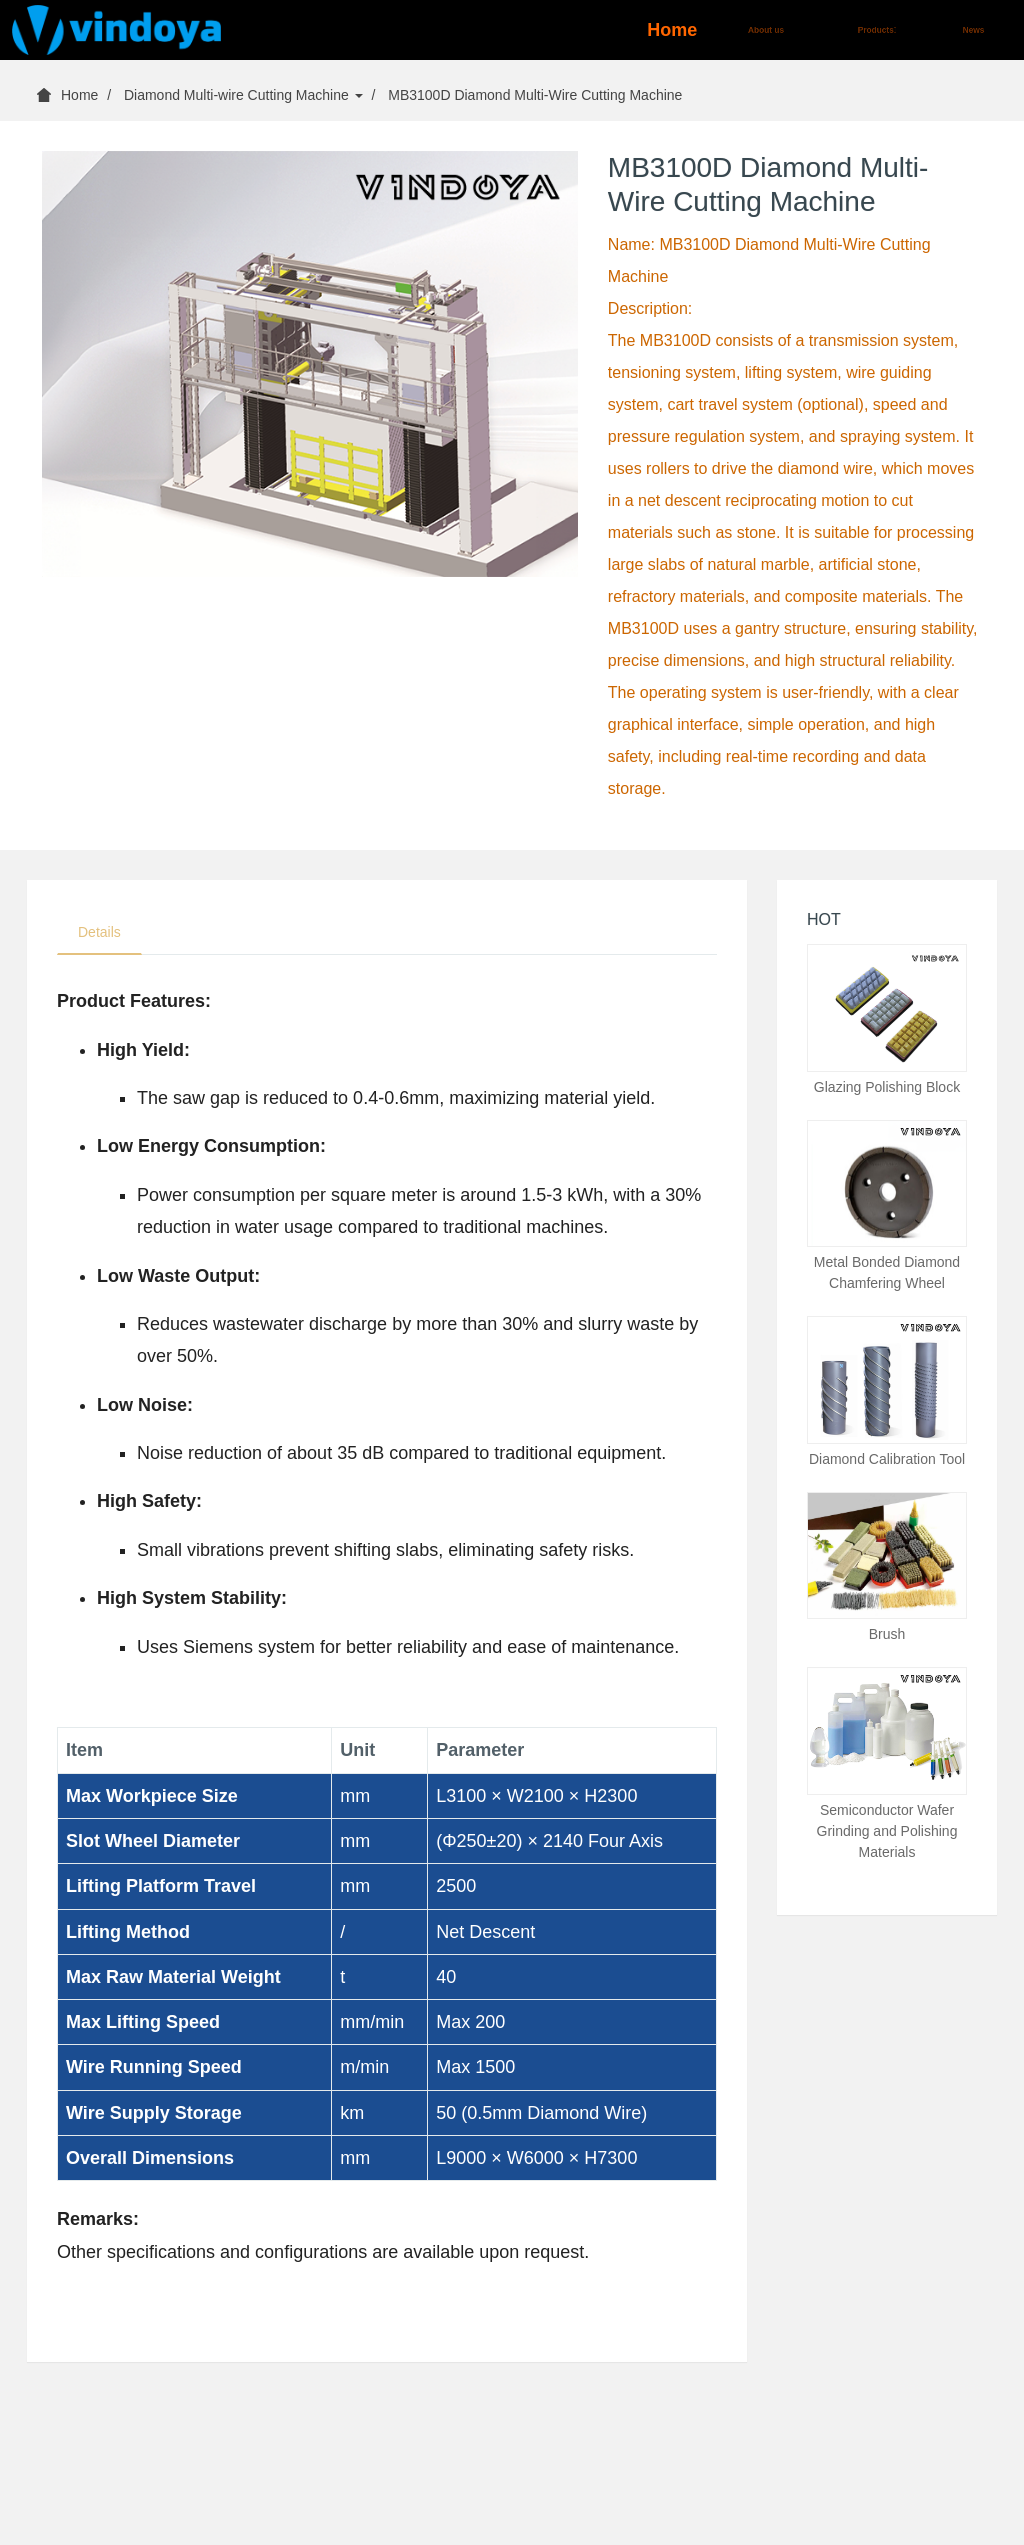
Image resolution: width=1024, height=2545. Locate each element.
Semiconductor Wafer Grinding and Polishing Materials (887, 1831)
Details (99, 932)
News (973, 30)
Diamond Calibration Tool (887, 1459)
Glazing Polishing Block (887, 1087)
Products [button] (877, 30)
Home (672, 30)
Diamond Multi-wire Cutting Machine (243, 95)
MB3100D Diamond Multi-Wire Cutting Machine (535, 95)
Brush (887, 1634)
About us (766, 30)
